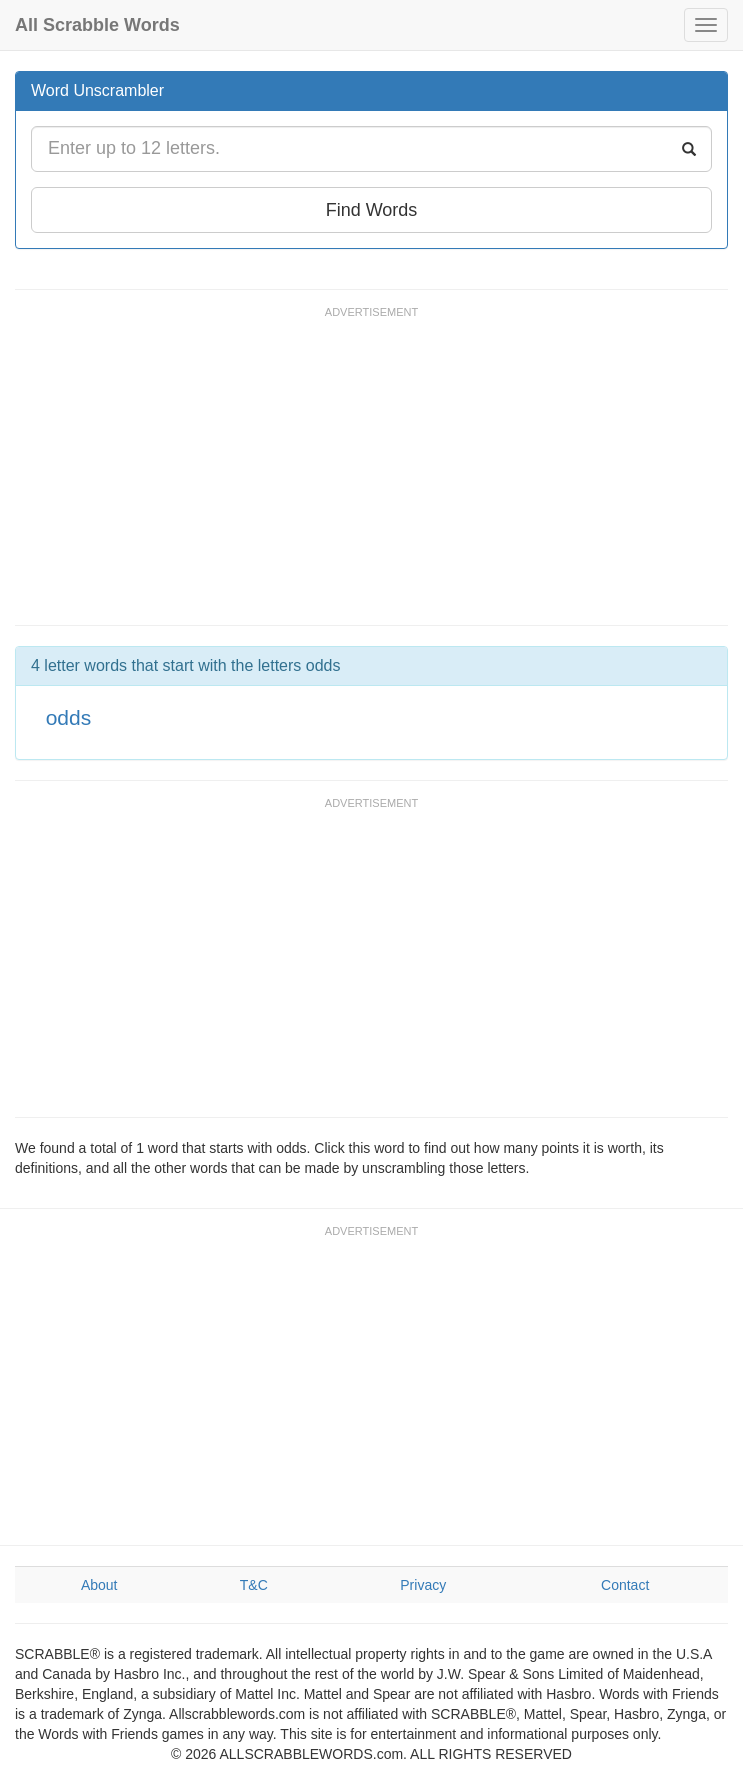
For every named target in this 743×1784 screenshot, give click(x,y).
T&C (254, 1585)
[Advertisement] (379, 475)
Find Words (372, 210)
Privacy (423, 1585)
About (99, 1585)
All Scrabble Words (97, 25)
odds (69, 717)
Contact (625, 1585)
